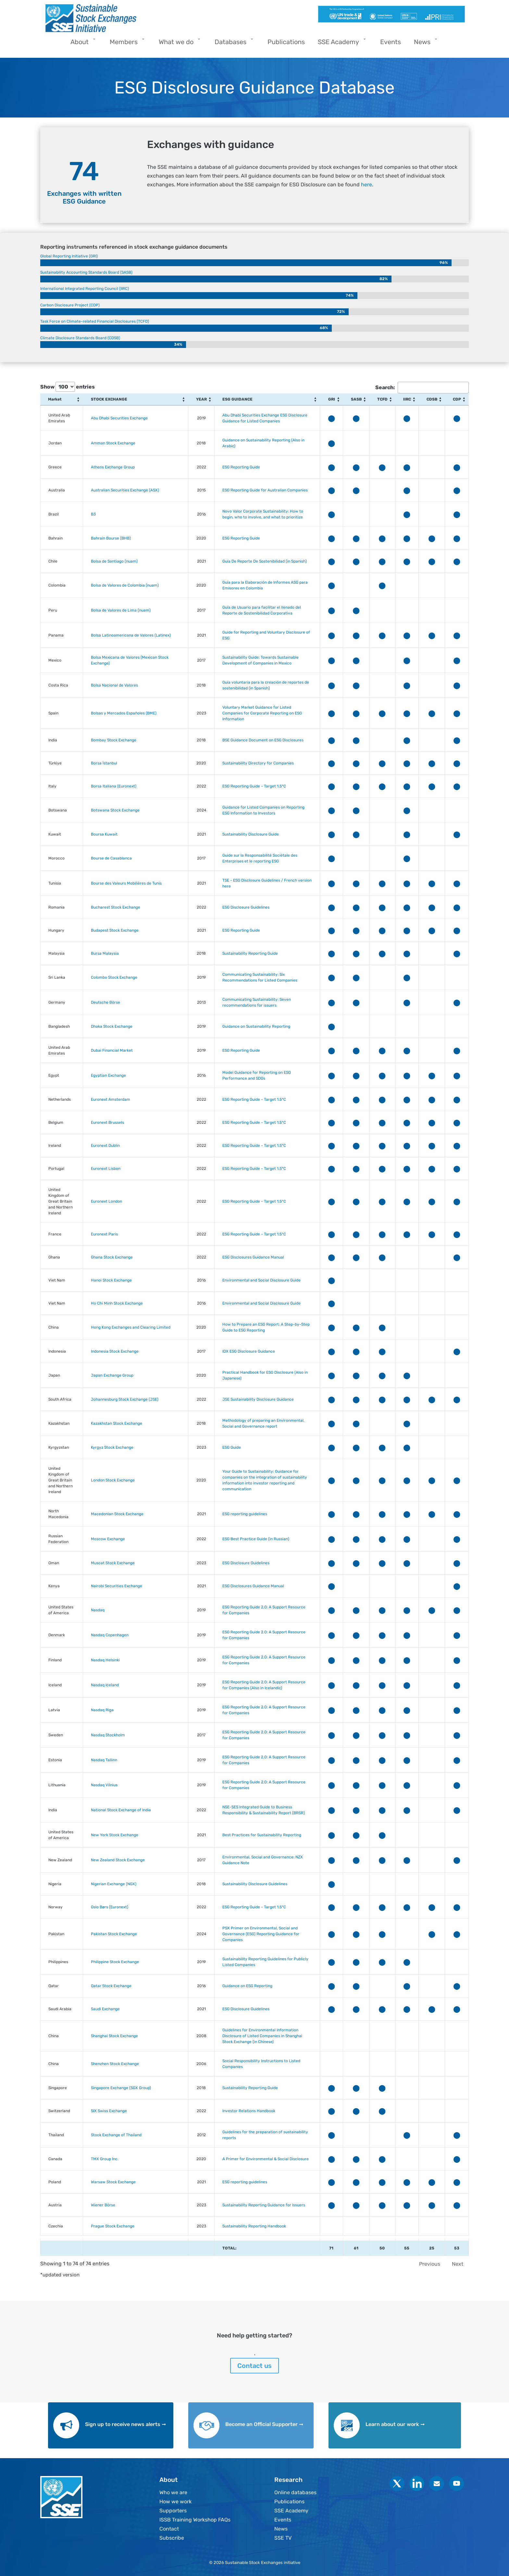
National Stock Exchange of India (121, 1810)
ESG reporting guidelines (244, 1514)
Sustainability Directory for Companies (258, 763)
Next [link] (457, 2264)
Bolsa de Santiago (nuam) (114, 561)
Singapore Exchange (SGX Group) (121, 2088)
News (281, 2529)
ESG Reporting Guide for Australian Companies (265, 490)
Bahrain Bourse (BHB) (111, 538)
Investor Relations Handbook (248, 2111)
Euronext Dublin (105, 1145)
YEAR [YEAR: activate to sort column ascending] (201, 399)
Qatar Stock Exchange (111, 1986)
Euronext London (106, 1201)
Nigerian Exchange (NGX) (113, 1884)
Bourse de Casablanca (111, 858)
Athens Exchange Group (113, 467)
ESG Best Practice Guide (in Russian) (255, 1539)
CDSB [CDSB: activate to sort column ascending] (432, 399)
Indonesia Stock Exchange (115, 1351)
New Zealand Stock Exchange (118, 1860)
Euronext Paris (104, 1234)
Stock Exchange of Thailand (116, 2135)
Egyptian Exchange (108, 1075)
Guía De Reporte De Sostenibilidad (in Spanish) (264, 561)
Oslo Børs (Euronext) (109, 1907)
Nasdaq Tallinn (104, 1760)
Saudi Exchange (105, 2009)
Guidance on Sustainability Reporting (256, 1026)
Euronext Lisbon (105, 1168)
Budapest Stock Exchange (115, 930)
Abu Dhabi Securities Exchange (119, 418)
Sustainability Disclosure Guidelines (254, 1884)
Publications (289, 2501)
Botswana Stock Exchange (115, 810)
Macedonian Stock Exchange (117, 1514)
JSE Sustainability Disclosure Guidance (258, 1399)
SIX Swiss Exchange (109, 2111)
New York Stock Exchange (114, 1835)
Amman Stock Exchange (113, 443)
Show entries (67, 387)
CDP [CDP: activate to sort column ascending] (457, 399)
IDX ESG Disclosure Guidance (248, 1351)
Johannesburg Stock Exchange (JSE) (124, 1399)
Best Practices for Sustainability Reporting (261, 1835)
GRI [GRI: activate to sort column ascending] (331, 399)
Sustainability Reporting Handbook (254, 2226)
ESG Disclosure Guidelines (245, 907)
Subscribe (171, 2538)
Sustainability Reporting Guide (250, 953)
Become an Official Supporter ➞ (264, 2424)
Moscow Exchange (108, 1539)
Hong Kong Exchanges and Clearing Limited (130, 1327)
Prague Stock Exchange (112, 2226)
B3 (93, 514)
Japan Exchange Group (112, 1375)
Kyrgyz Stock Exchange (112, 1447)
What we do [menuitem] (177, 44)
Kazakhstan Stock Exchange (116, 1423)
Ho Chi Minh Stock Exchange (117, 1303)
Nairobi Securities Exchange (116, 1586)
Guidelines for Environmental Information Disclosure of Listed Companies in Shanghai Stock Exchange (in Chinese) (262, 2036)
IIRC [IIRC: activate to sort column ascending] (407, 399)
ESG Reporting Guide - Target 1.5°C (254, 786)
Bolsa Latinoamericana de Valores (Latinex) (131, 635)
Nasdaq (98, 1610)
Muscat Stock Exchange (113, 1563)
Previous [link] (429, 2264)
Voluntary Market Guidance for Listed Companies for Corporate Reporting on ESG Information (262, 713)
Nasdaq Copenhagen (110, 1635)
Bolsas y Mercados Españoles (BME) (123, 713)
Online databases (295, 2492)
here (366, 184)
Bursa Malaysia (105, 953)
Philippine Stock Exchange (115, 1962)
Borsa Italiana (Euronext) (113, 786)
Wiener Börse (103, 2205)
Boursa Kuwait (104, 834)
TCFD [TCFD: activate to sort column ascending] (382, 399)
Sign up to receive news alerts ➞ (125, 2424)
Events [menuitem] (390, 42)
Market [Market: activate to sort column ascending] (55, 399)
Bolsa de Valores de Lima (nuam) (121, 610)
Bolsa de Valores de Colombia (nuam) (125, 585)
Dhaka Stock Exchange (111, 1026)
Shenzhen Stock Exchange (115, 2064)
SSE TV (283, 2538)
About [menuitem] (81, 44)
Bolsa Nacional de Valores (114, 685)
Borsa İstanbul (104, 763)
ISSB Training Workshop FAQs (194, 2520)
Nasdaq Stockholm (108, 1735)
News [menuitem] (423, 44)
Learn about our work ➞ (395, 2424)
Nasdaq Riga (102, 1710)
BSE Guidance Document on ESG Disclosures (263, 740)
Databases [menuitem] (232, 44)
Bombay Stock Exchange (113, 740)
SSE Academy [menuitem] (340, 44)
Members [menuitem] (125, 44)
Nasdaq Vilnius (104, 1785)
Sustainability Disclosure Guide (250, 834)
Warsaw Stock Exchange (113, 2182)
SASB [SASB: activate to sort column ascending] (356, 399)
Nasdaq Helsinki (105, 1660)
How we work (175, 2501)
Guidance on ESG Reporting (247, 1986)
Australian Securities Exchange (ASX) (125, 490)
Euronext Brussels (107, 1122)
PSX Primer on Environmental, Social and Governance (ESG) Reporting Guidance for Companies (260, 1934)
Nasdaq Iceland (105, 1685)
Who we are (173, 2492)
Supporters (173, 2511)
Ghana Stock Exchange (112, 1257)
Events (282, 2520)
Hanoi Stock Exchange (111, 1280)
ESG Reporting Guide (241, 467)
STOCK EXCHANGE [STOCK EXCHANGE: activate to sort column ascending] (109, 399)
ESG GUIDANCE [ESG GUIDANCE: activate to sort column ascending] (237, 399)
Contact (169, 2529)
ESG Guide (231, 1447)
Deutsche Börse (105, 1002)
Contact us (254, 2366)
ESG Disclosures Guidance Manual (253, 1257)
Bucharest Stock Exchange (115, 907)
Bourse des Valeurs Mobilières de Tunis (126, 883)
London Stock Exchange (113, 1480)
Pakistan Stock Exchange (114, 1934)
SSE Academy (291, 2511)
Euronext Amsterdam (110, 1099)
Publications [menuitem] (286, 42)
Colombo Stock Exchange (114, 977)
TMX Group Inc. (104, 2159)
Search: (422, 387)
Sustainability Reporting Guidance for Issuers (263, 2205)
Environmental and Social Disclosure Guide (261, 1280)
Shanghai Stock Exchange (114, 2036)
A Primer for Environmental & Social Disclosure (265, 2159)
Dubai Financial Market (112, 1050)
